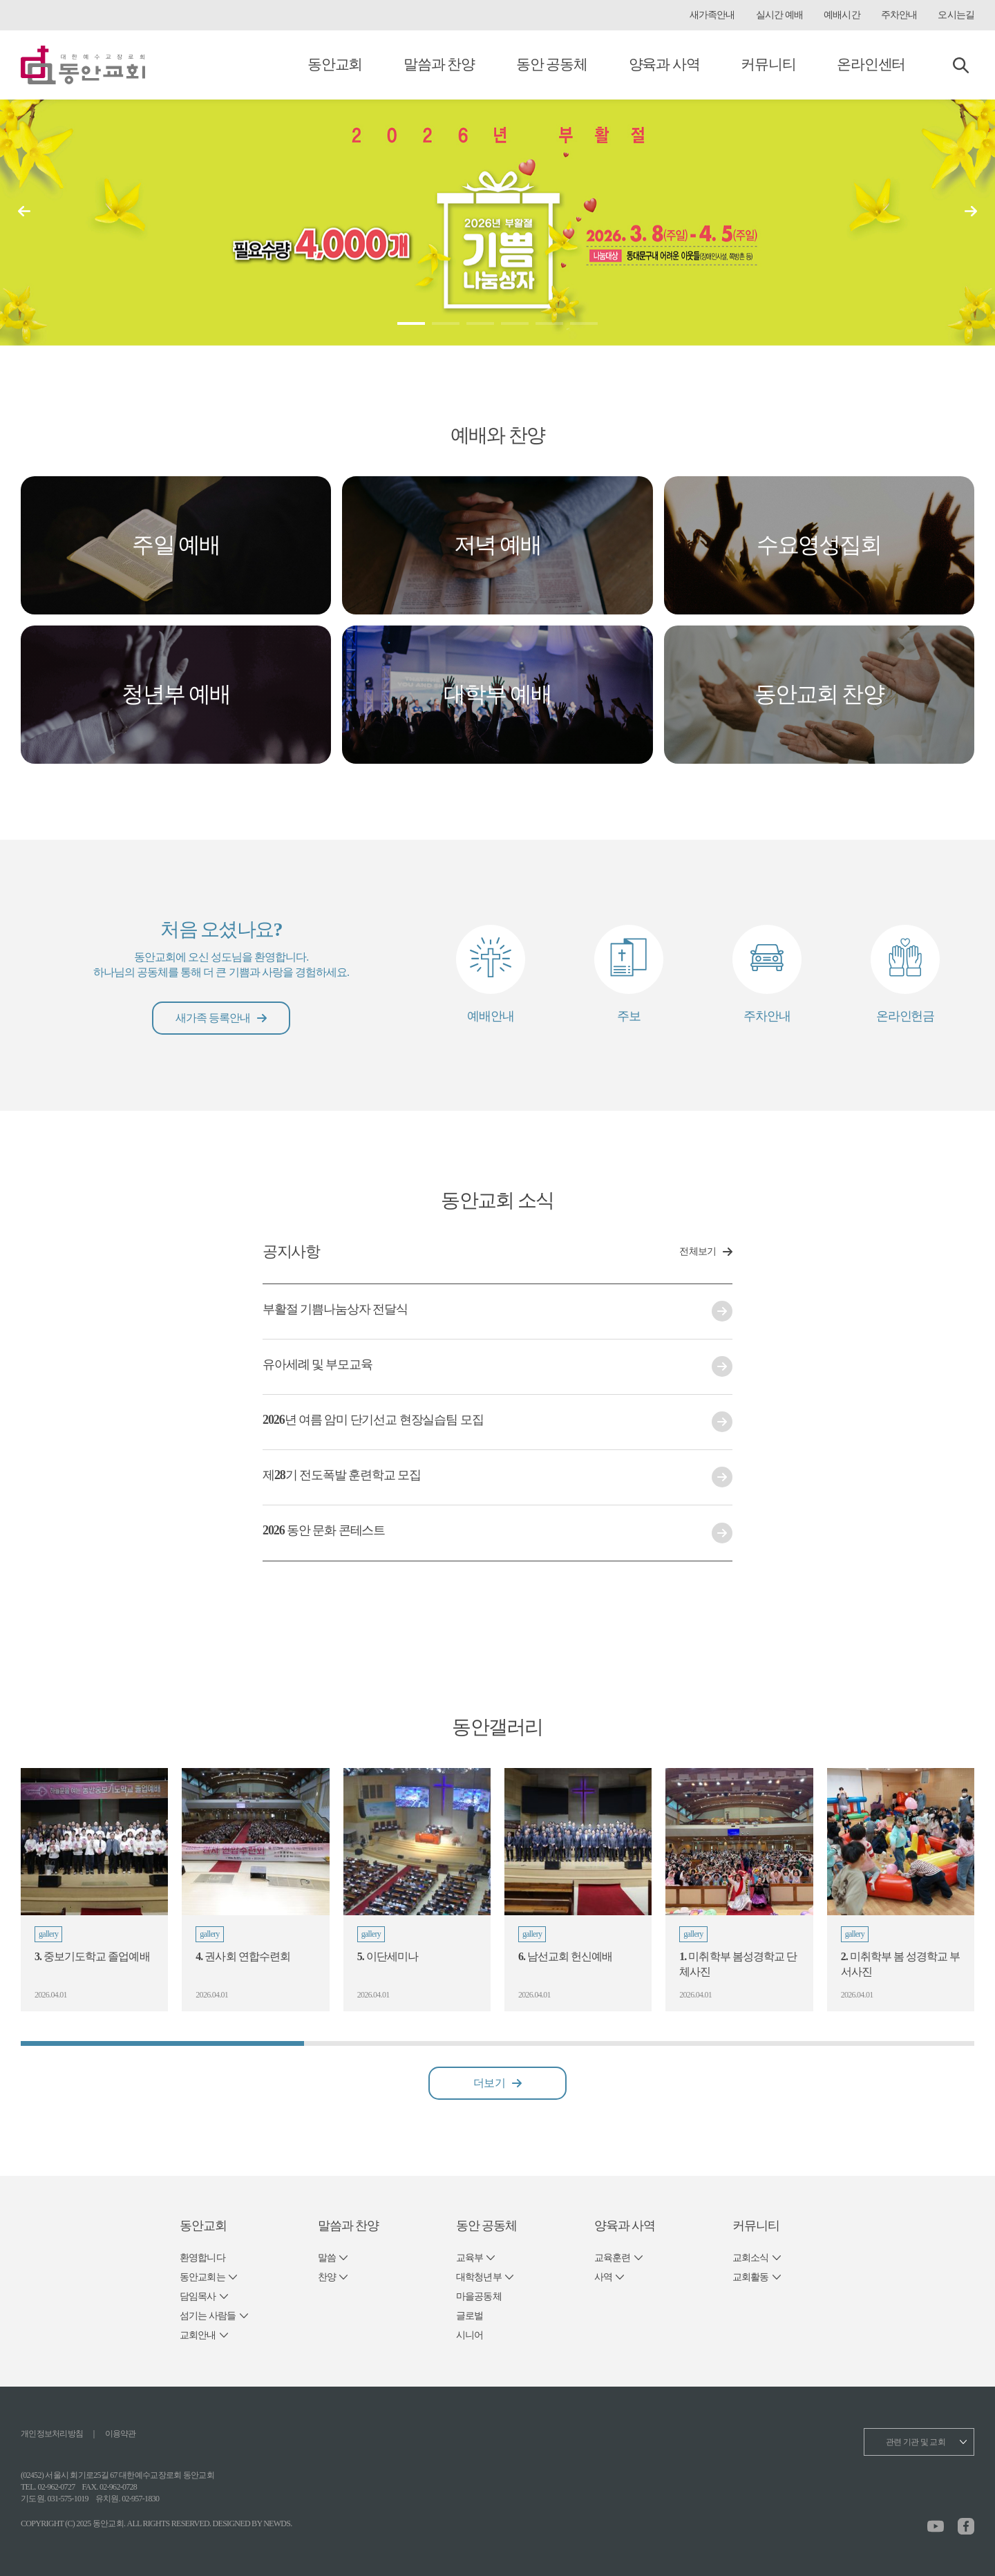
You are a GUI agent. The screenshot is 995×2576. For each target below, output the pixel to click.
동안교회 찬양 (819, 693)
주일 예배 (175, 544)
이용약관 (120, 2433)
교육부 (469, 2258)
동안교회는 (202, 2277)
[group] (94, 1889)
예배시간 (842, 15)
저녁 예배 (497, 544)
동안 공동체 (551, 64)
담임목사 (198, 2296)
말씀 (327, 2258)
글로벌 (469, 2316)
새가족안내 (712, 15)
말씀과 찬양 (439, 64)
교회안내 (198, 2335)
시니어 (469, 2335)
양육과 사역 (664, 64)
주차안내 (899, 15)
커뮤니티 (768, 64)
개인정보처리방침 (52, 2433)
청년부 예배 (175, 693)
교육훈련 (612, 2258)
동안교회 (334, 64)
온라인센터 (871, 64)
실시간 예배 (779, 15)
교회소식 (750, 2258)
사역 (603, 2277)
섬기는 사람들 (208, 2316)
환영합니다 (202, 2258)
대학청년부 (479, 2277)
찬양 (327, 2277)
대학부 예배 (497, 693)
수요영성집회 (819, 544)
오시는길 (956, 15)
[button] (970, 211)
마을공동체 (479, 2296)
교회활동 (750, 2277)
